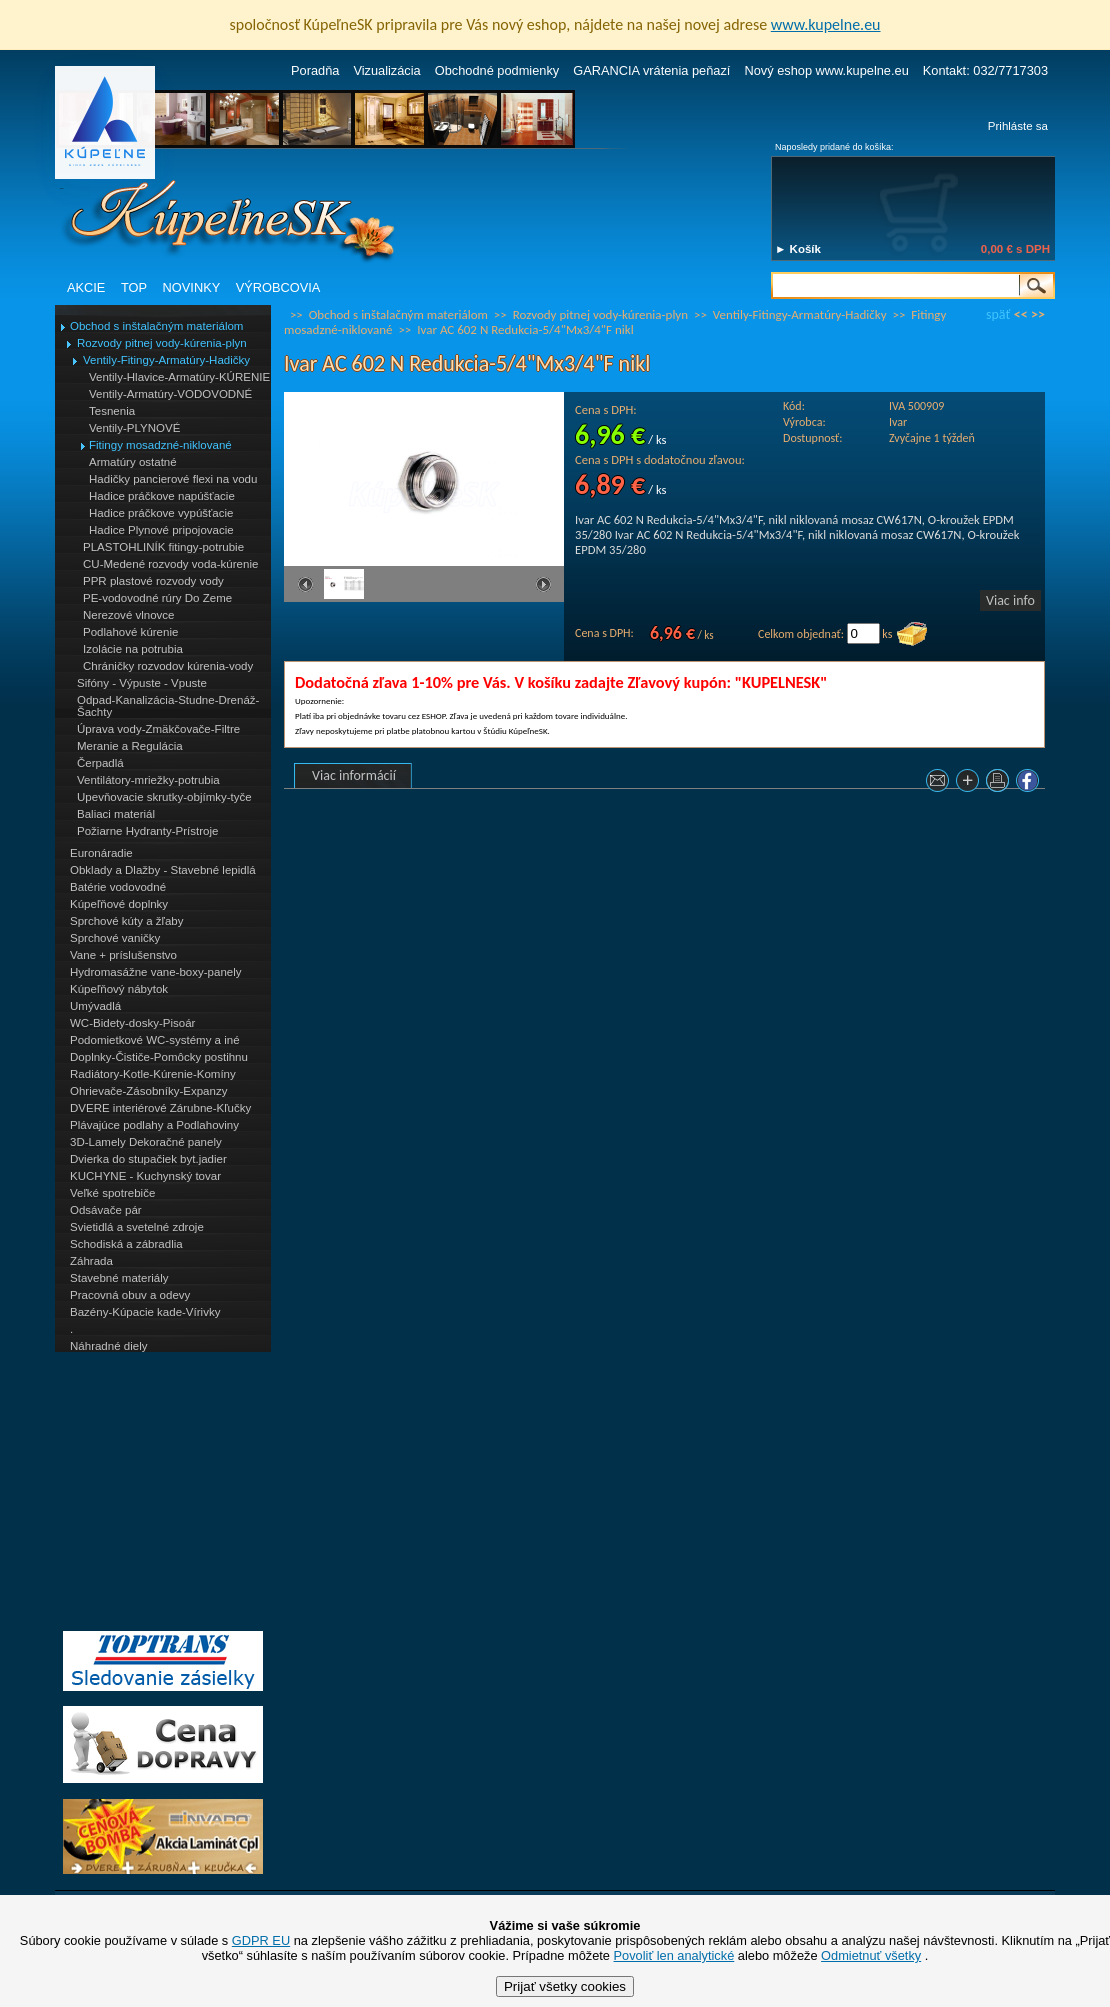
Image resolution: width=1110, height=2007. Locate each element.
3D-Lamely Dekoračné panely (146, 1142)
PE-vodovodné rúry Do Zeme (157, 598)
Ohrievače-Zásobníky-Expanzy (148, 1091)
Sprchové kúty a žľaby (126, 921)
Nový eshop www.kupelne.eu (826, 70)
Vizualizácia (386, 70)
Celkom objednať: (801, 634)
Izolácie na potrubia (133, 649)
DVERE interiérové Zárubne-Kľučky (160, 1108)
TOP (134, 287)
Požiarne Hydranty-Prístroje (147, 831)
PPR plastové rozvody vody (153, 581)
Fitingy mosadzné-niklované (160, 445)
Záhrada (91, 1261)
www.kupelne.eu (826, 24)
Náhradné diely (108, 1346)
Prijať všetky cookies (565, 1986)
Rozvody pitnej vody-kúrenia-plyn (162, 343)
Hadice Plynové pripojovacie (161, 530)
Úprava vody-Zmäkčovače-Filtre (158, 729)
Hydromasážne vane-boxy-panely (156, 972)
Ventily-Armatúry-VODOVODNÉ (170, 394)
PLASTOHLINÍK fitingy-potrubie (163, 547)
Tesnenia (112, 411)
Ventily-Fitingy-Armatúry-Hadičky (166, 360)
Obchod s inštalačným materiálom (156, 326)
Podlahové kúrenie (130, 632)
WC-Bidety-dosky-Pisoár (132, 1023)
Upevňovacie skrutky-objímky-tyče (164, 797)
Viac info (1010, 600)
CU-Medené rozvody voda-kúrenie (170, 564)
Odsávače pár (106, 1210)
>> (1038, 314)
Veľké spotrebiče (112, 1193)
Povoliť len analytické (674, 1955)
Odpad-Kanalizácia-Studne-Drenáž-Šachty (168, 706)
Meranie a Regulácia (130, 746)
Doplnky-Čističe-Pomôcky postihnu (159, 1057)
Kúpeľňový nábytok (119, 989)
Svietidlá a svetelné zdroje (137, 1227)
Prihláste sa (1018, 126)
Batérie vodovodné (118, 887)
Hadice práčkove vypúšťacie (161, 513)
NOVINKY (192, 287)
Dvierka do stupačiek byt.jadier (148, 1159)
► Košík (798, 249)
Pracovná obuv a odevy (130, 1295)
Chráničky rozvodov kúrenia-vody (168, 666)
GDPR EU (261, 1940)
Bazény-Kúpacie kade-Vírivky (145, 1312)
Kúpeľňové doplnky (119, 904)
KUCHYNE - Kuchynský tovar (145, 1176)
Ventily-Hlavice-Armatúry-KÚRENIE (179, 377)
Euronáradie (101, 853)
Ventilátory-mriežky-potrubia (148, 780)
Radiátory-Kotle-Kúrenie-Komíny (153, 1074)
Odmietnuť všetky (871, 1955)
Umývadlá (95, 1006)
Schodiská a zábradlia (126, 1244)
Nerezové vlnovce (129, 615)
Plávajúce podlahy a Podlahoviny (154, 1125)
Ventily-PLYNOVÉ (134, 428)
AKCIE (86, 287)
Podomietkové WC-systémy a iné (155, 1040)
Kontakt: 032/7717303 (985, 70)
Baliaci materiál (116, 814)
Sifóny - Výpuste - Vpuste (142, 683)
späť (998, 314)
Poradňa (315, 70)
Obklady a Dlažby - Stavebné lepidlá (163, 870)
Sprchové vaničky (115, 938)
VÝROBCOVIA (278, 287)
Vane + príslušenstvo (123, 955)
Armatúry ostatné (133, 462)
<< (1021, 314)
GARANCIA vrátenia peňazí (651, 70)
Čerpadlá (100, 763)
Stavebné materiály (119, 1278)
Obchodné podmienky (497, 70)
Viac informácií (354, 775)
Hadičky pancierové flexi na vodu (173, 479)
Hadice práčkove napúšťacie (162, 496)
